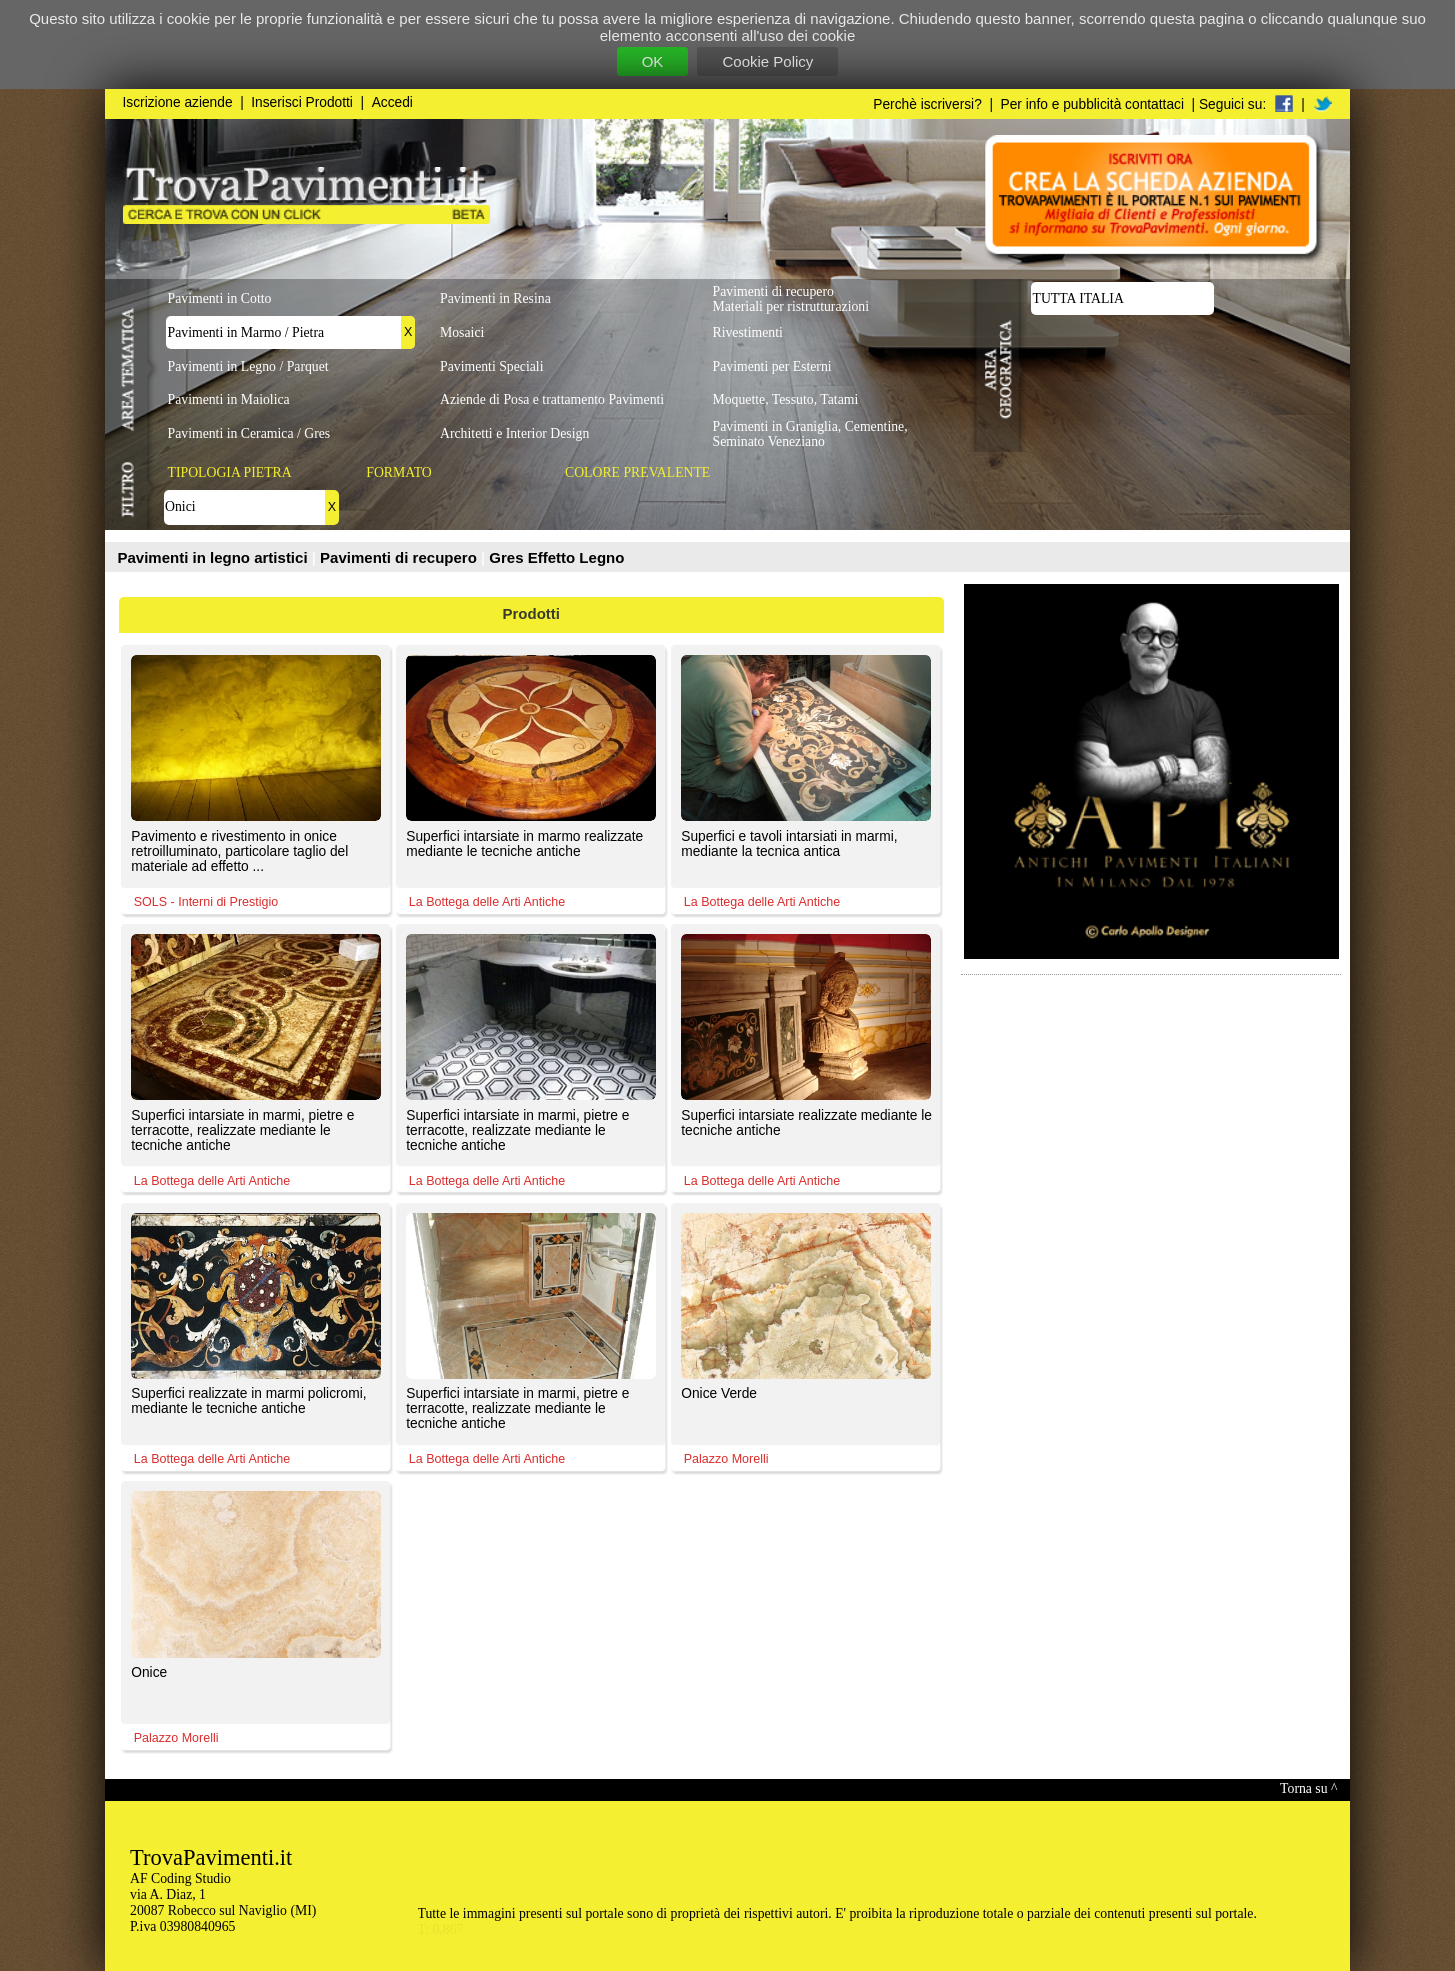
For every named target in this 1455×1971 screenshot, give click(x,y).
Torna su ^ (1308, 1788)
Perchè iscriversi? (927, 104)
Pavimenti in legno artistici (215, 557)
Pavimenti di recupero (400, 557)
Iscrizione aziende (178, 102)
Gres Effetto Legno (556, 557)
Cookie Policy (767, 61)
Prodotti (532, 613)
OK (653, 61)
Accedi (392, 102)
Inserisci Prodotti (302, 102)
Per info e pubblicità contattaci (1092, 104)
